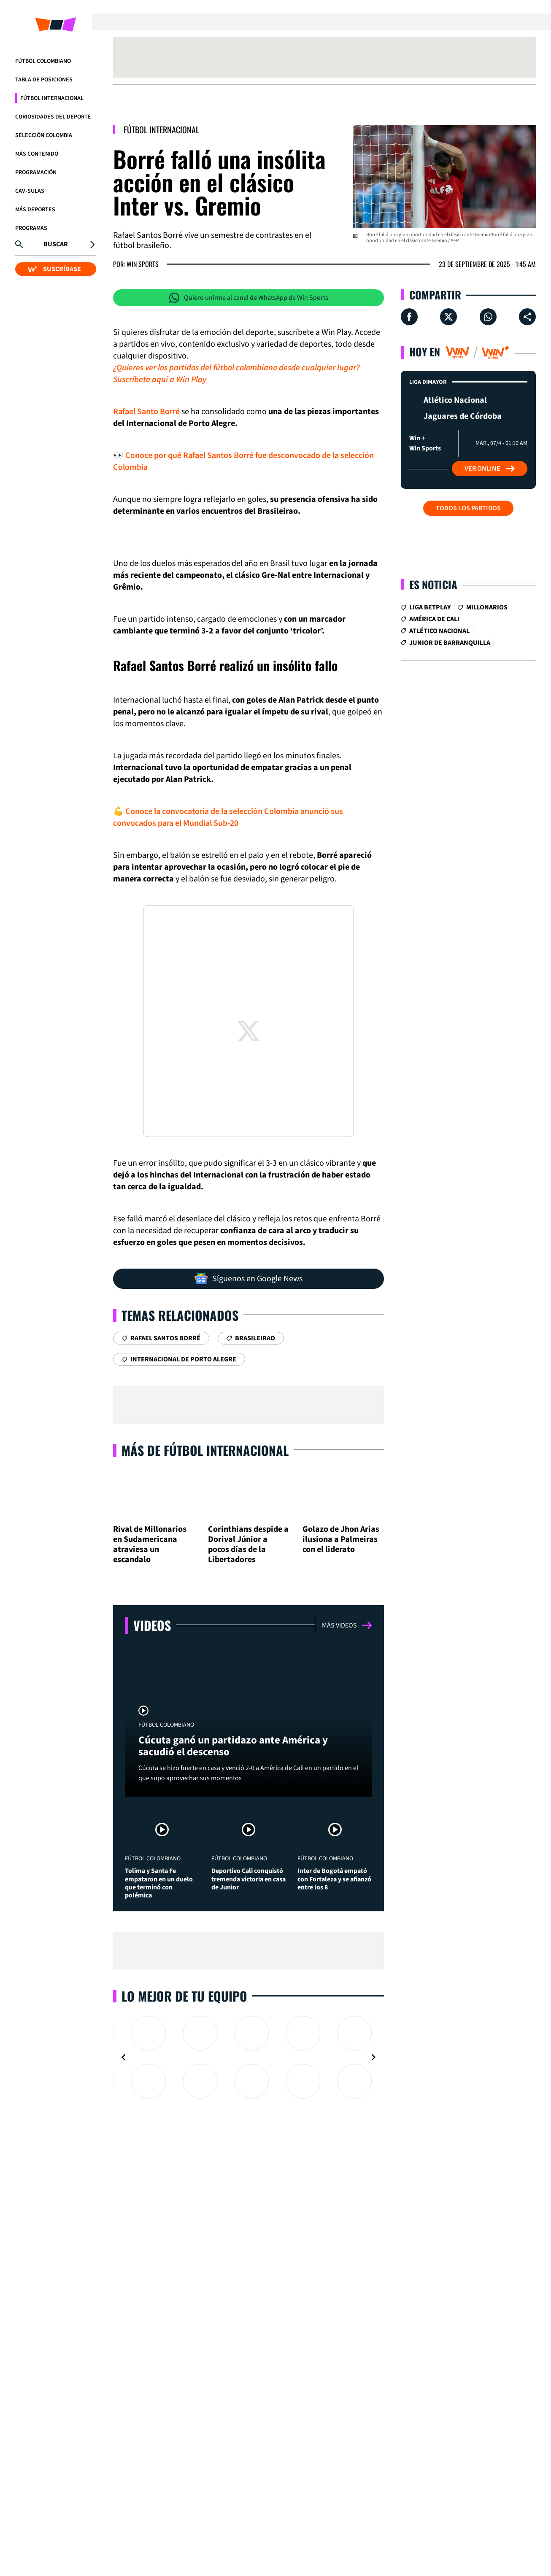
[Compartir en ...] (527, 316)
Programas (31, 228)
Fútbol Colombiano (43, 61)
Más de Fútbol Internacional (205, 1450)
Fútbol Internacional (52, 98)
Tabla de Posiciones (44, 79)
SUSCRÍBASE (54, 269)
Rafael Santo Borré (146, 412)
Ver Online (490, 468)
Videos (152, 1663)
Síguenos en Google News (248, 1278)
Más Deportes (35, 209)
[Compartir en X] (448, 316)
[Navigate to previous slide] (123, 2153)
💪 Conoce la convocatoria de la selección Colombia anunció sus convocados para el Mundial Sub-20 (228, 817)
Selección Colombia (43, 135)
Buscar (55, 244)
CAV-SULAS (29, 191)
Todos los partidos (468, 508)
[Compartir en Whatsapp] (488, 316)
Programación (36, 172)
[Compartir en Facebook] (409, 316)
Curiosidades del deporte (53, 117)
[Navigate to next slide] (373, 2153)
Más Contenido (36, 154)
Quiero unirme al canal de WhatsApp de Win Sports (248, 298)
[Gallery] (248, 2153)
